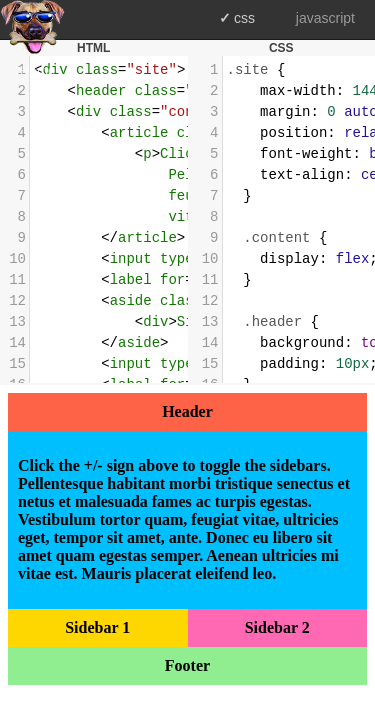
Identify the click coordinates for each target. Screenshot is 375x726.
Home (37, 70)
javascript (325, 18)
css (244, 18)
